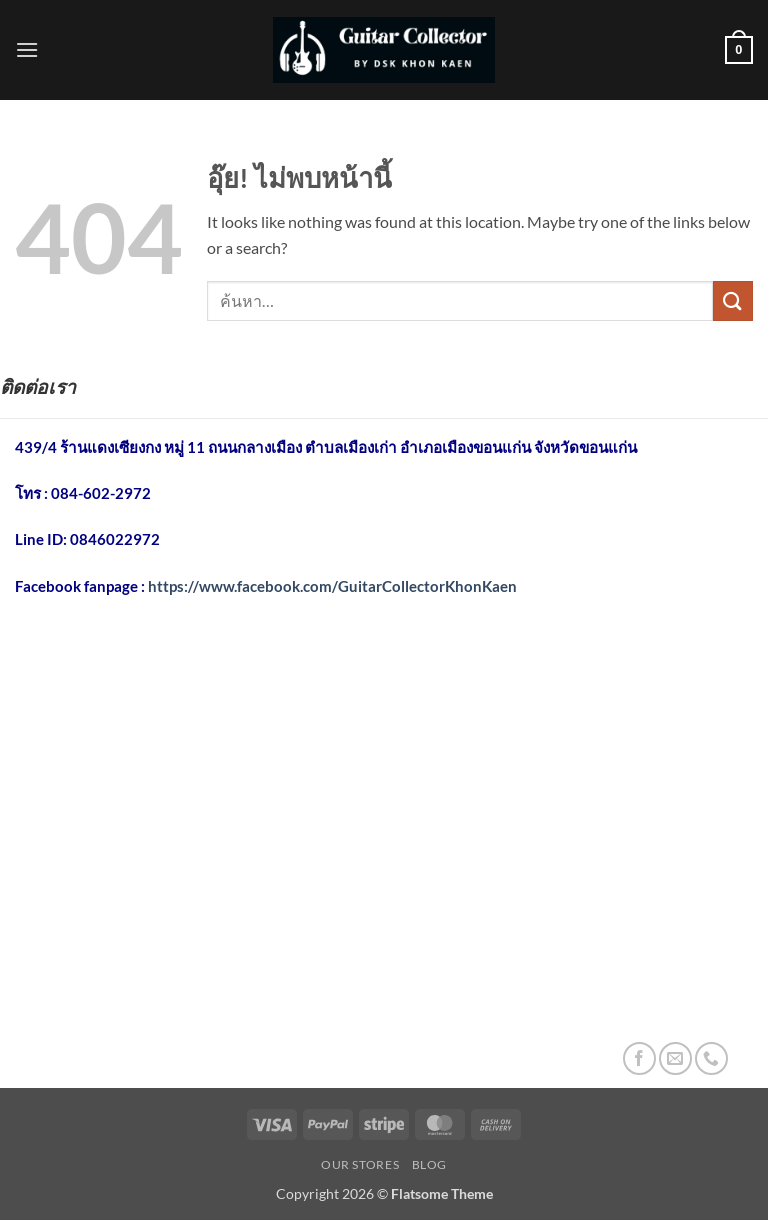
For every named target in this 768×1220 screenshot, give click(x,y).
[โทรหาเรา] (711, 1058)
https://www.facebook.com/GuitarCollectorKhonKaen (332, 586)
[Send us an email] (675, 1058)
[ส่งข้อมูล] (733, 300)
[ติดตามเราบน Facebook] (639, 1058)
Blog (429, 1164)
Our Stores (360, 1164)
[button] (27, 49)
